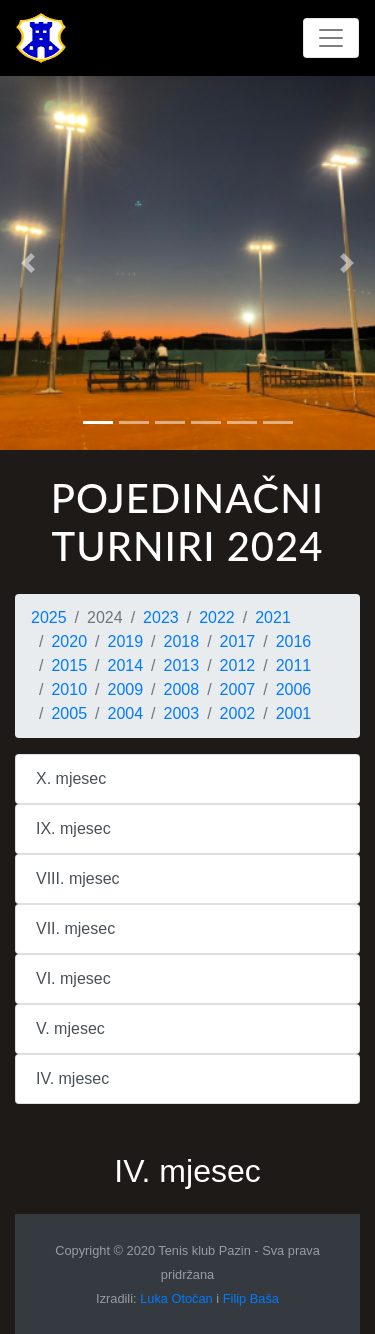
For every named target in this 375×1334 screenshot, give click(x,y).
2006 (294, 689)
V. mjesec (70, 1028)
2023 (161, 617)
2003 (182, 713)
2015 (69, 665)
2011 (294, 665)
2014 (126, 665)
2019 (126, 641)
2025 (49, 617)
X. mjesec (71, 778)
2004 (126, 713)
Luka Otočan (176, 1298)
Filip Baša (251, 1298)
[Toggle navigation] (331, 38)
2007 (238, 689)
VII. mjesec (75, 928)
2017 (238, 641)
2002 (238, 713)
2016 (294, 641)
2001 (294, 713)
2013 (182, 665)
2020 (69, 641)
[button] (28, 262)
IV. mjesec (72, 1078)
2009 (126, 689)
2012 (238, 665)
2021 (273, 617)
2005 (69, 713)
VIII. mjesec (78, 878)
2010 (69, 689)
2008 (182, 689)
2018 (182, 641)
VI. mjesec (73, 978)
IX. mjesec (73, 828)
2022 (217, 617)
